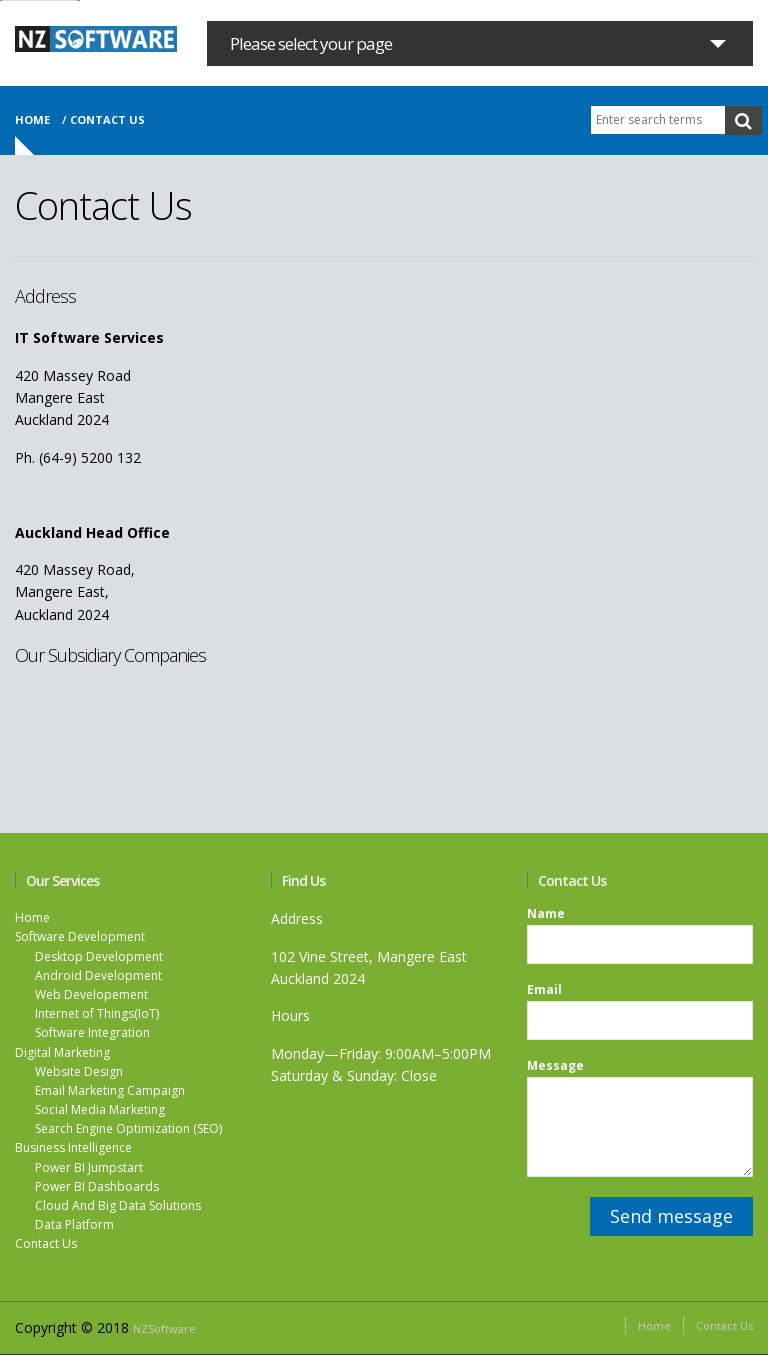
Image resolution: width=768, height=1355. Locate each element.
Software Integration (92, 1032)
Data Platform (74, 1224)
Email (544, 990)
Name (546, 914)
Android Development (98, 975)
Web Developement (91, 994)
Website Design (79, 1071)
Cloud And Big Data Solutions (118, 1205)
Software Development (80, 936)
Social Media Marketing (100, 1109)
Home (32, 119)
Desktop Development (99, 956)
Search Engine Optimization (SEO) (128, 1128)
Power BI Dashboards (97, 1186)
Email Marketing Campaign (110, 1090)
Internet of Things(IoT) (97, 1013)
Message (555, 1066)
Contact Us (46, 1243)
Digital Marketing (62, 1052)
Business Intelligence (73, 1147)
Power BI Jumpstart (89, 1167)
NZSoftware (164, 1328)
